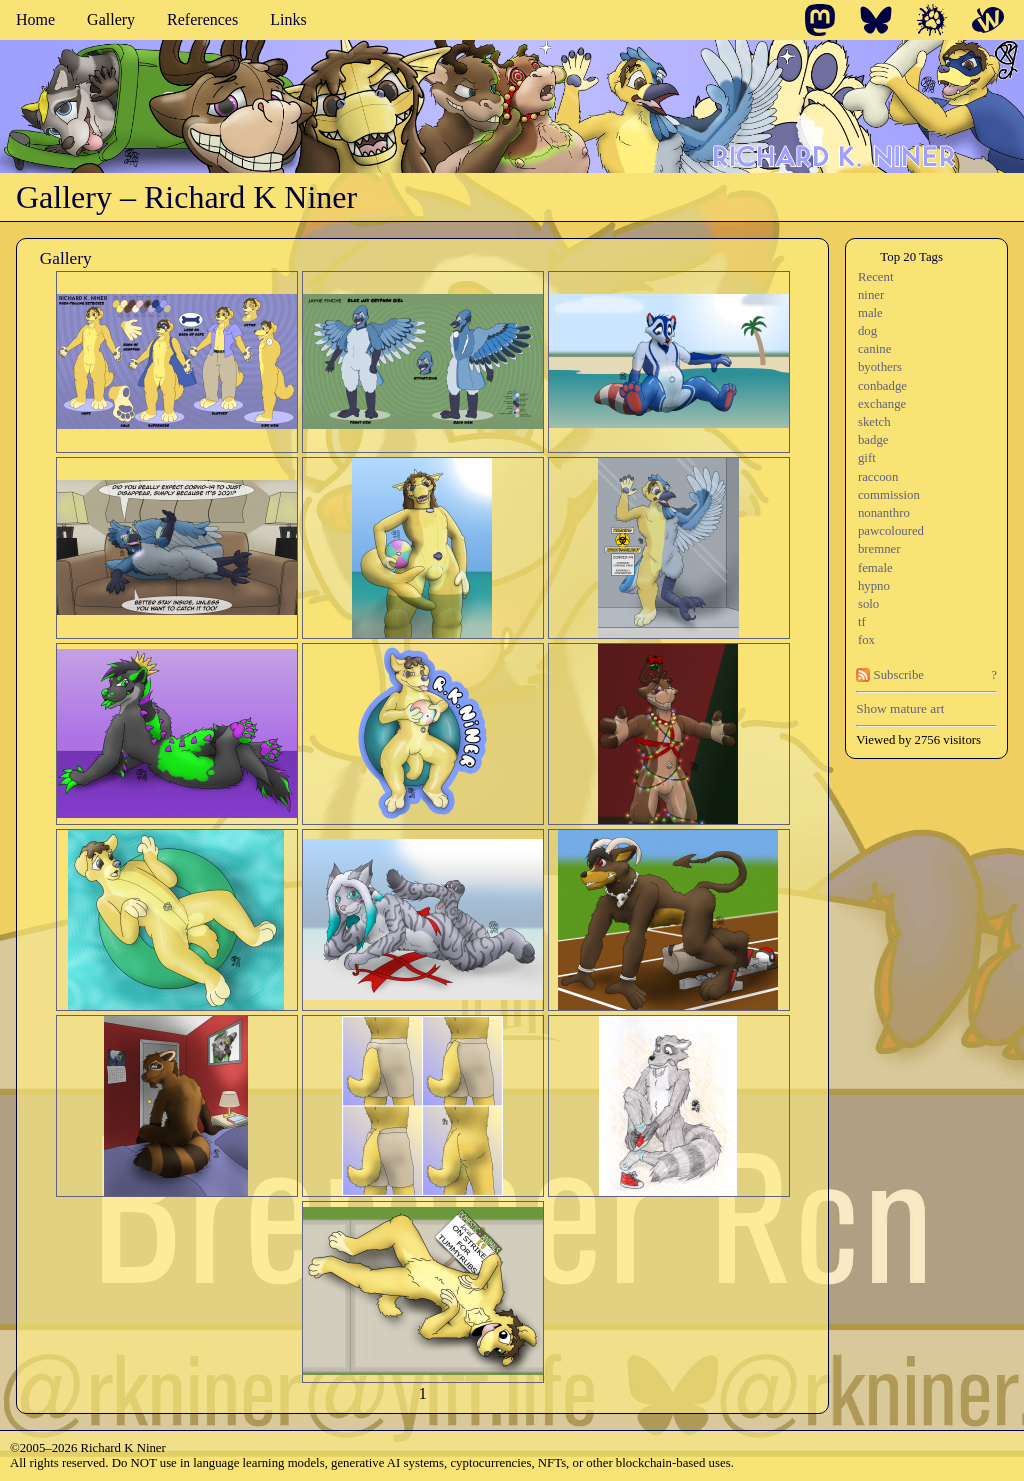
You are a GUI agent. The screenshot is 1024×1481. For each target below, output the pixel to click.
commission (889, 495)
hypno (874, 586)
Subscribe (890, 675)
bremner (879, 549)
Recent (876, 277)
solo (868, 604)
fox (866, 640)
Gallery (111, 19)
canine (874, 349)
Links (288, 19)
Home (35, 19)
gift (867, 458)
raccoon (878, 477)
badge (873, 440)
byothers (880, 367)
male (870, 313)
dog (867, 331)
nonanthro (884, 513)
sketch (874, 422)
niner (871, 295)
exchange (882, 404)
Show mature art (900, 708)
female (875, 568)
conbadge (882, 386)
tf (862, 622)
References (202, 19)
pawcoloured (891, 531)
